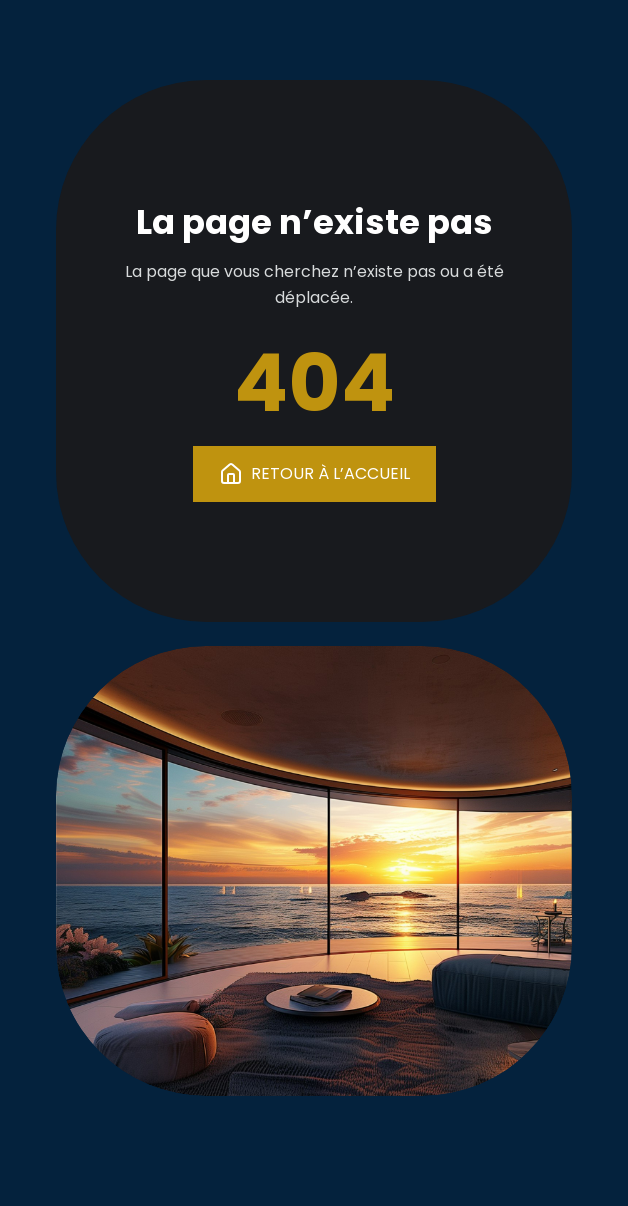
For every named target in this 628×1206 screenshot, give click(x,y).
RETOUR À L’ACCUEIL (314, 474)
